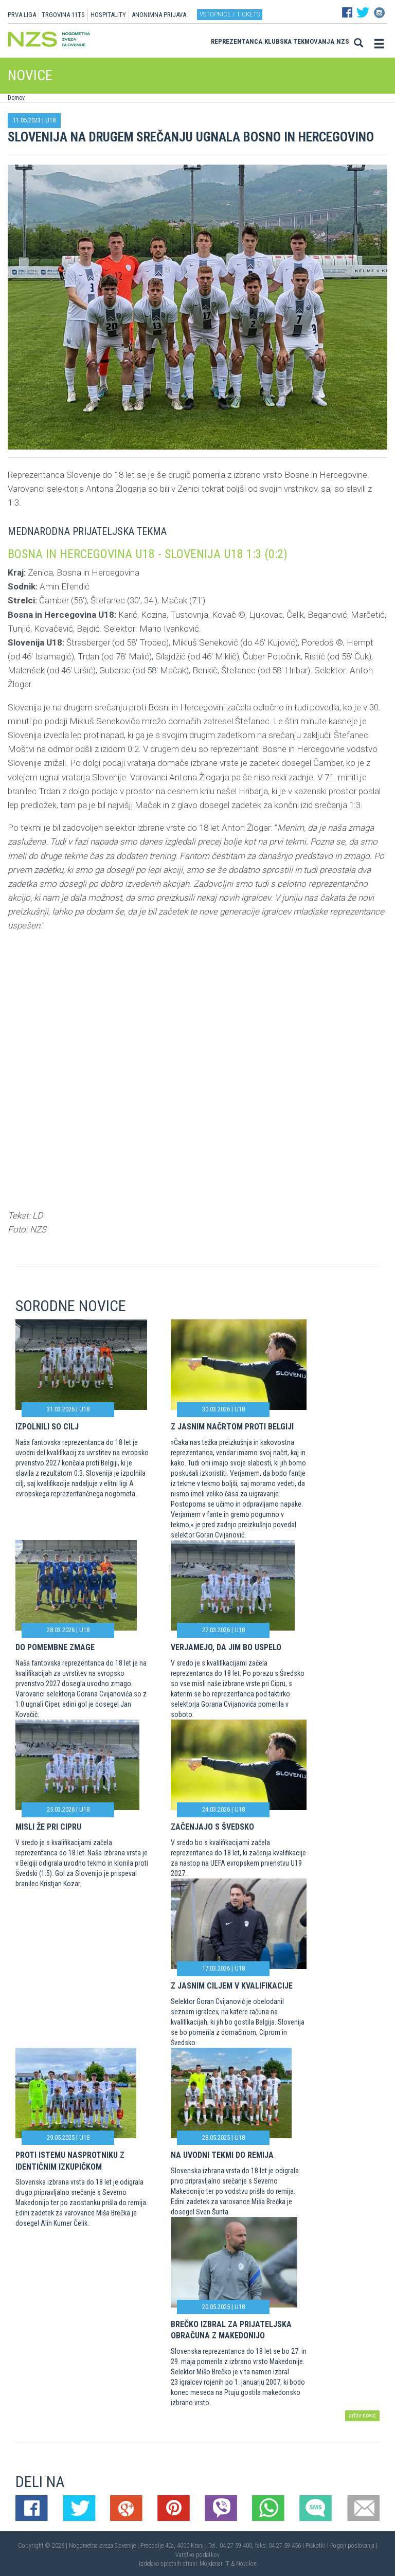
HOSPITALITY (108, 15)
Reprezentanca (236, 41)
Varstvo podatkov (197, 2555)
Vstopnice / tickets (230, 14)
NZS (342, 41)
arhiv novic (362, 2415)
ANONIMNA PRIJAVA (159, 15)
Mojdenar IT (214, 2563)
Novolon (246, 2563)
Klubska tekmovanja (299, 41)
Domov (16, 97)
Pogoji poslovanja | (354, 2545)
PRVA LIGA (22, 15)
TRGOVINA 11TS (63, 15)
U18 (50, 120)
